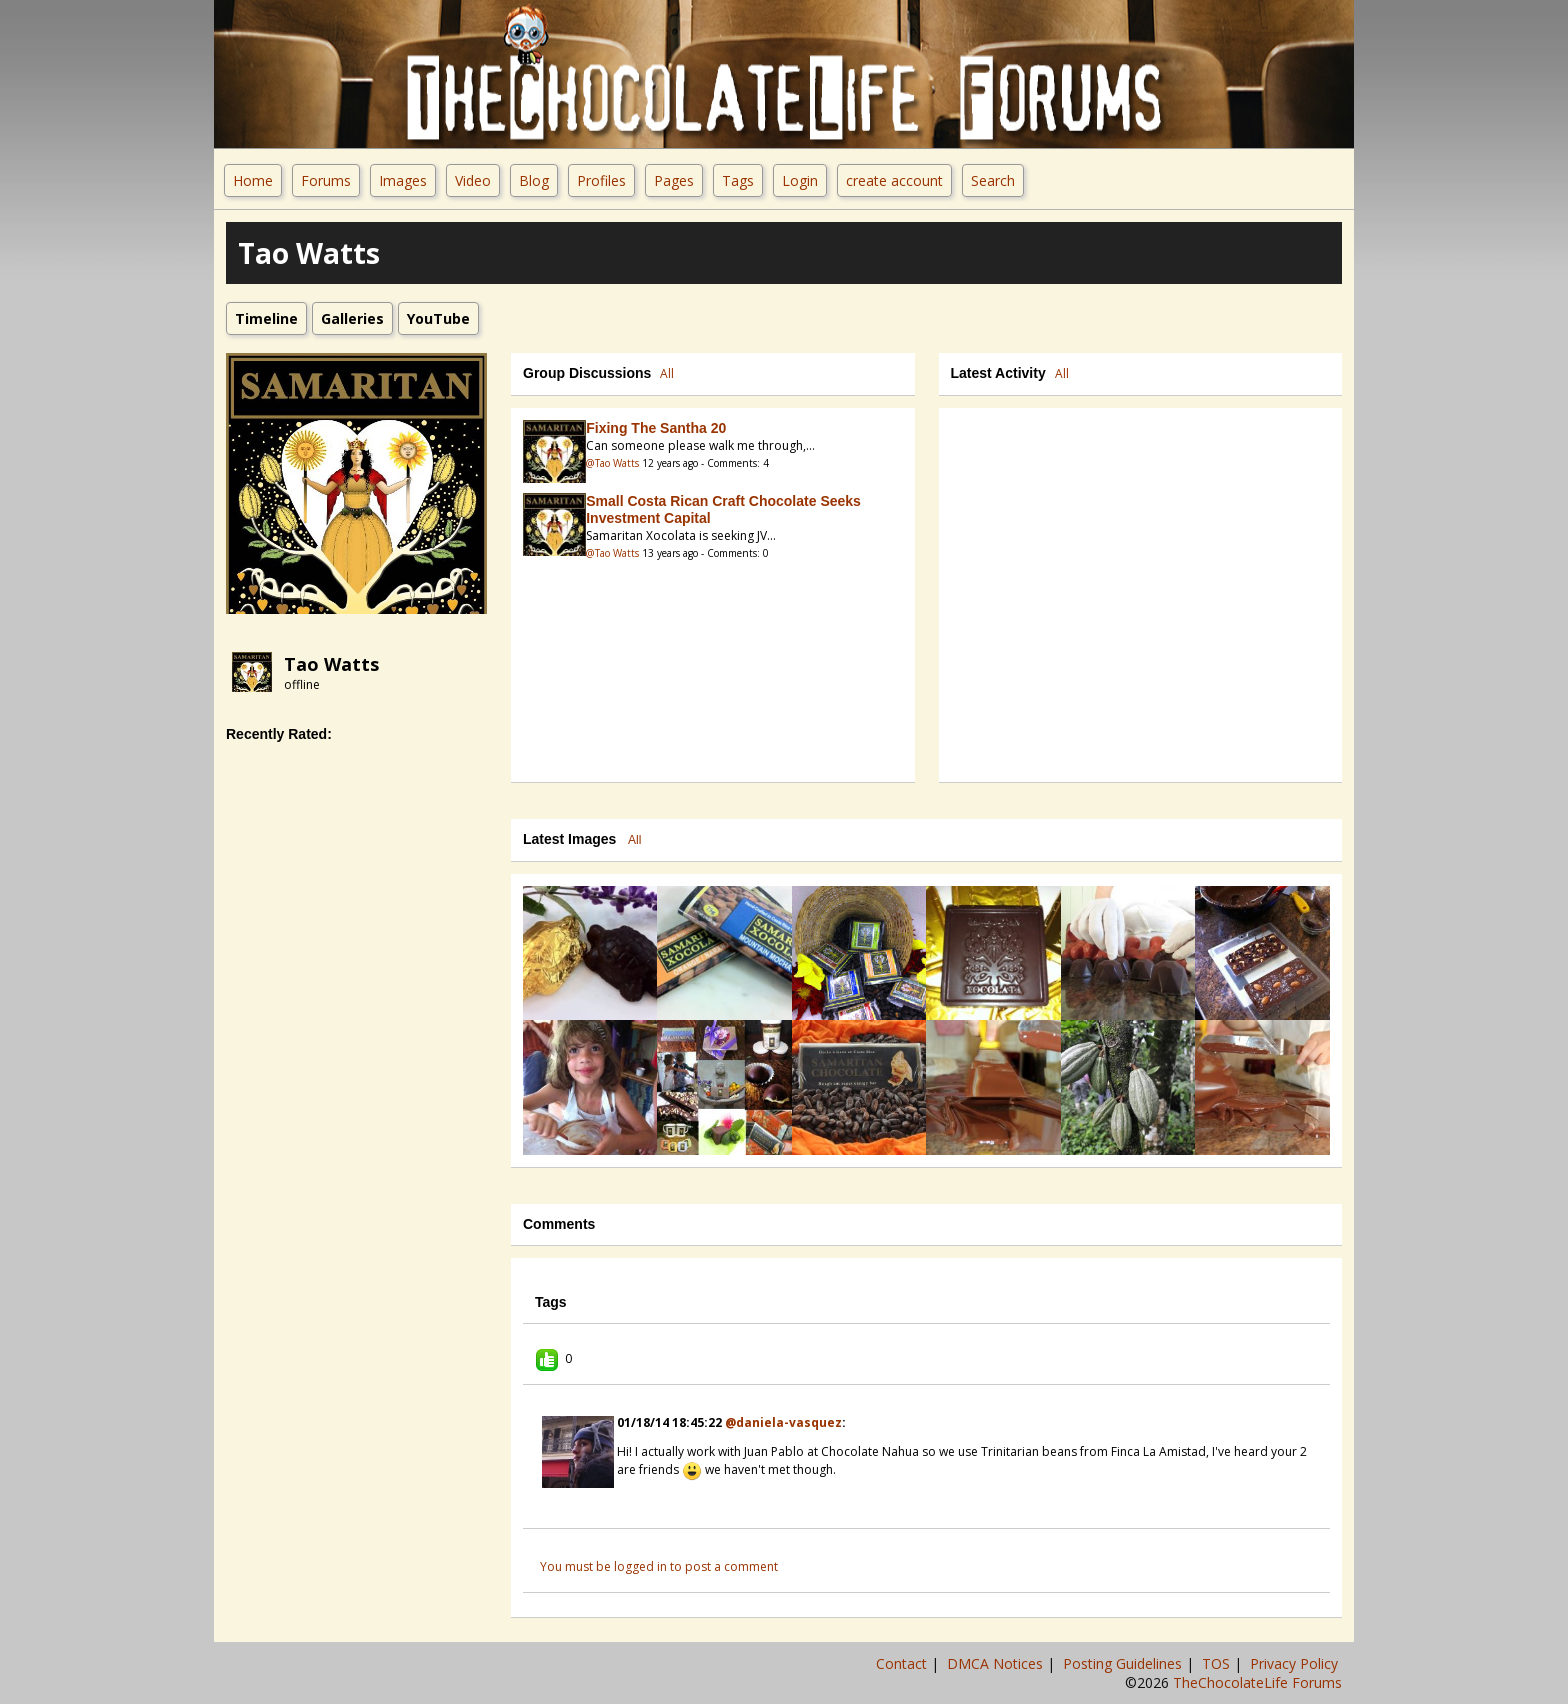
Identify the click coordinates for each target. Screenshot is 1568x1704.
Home (253, 180)
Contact (903, 1663)
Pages (674, 180)
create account (894, 180)
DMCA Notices (997, 1663)
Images (403, 180)
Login (800, 180)
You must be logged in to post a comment (659, 1566)
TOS (1218, 1663)
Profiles (601, 180)
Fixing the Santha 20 (656, 428)
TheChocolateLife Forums (1257, 1682)
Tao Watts (331, 664)
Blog (534, 180)
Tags (738, 180)
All (667, 373)
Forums (326, 180)
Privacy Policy (1296, 1663)
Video (473, 180)
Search (993, 180)
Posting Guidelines (1124, 1663)
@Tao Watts (612, 463)
